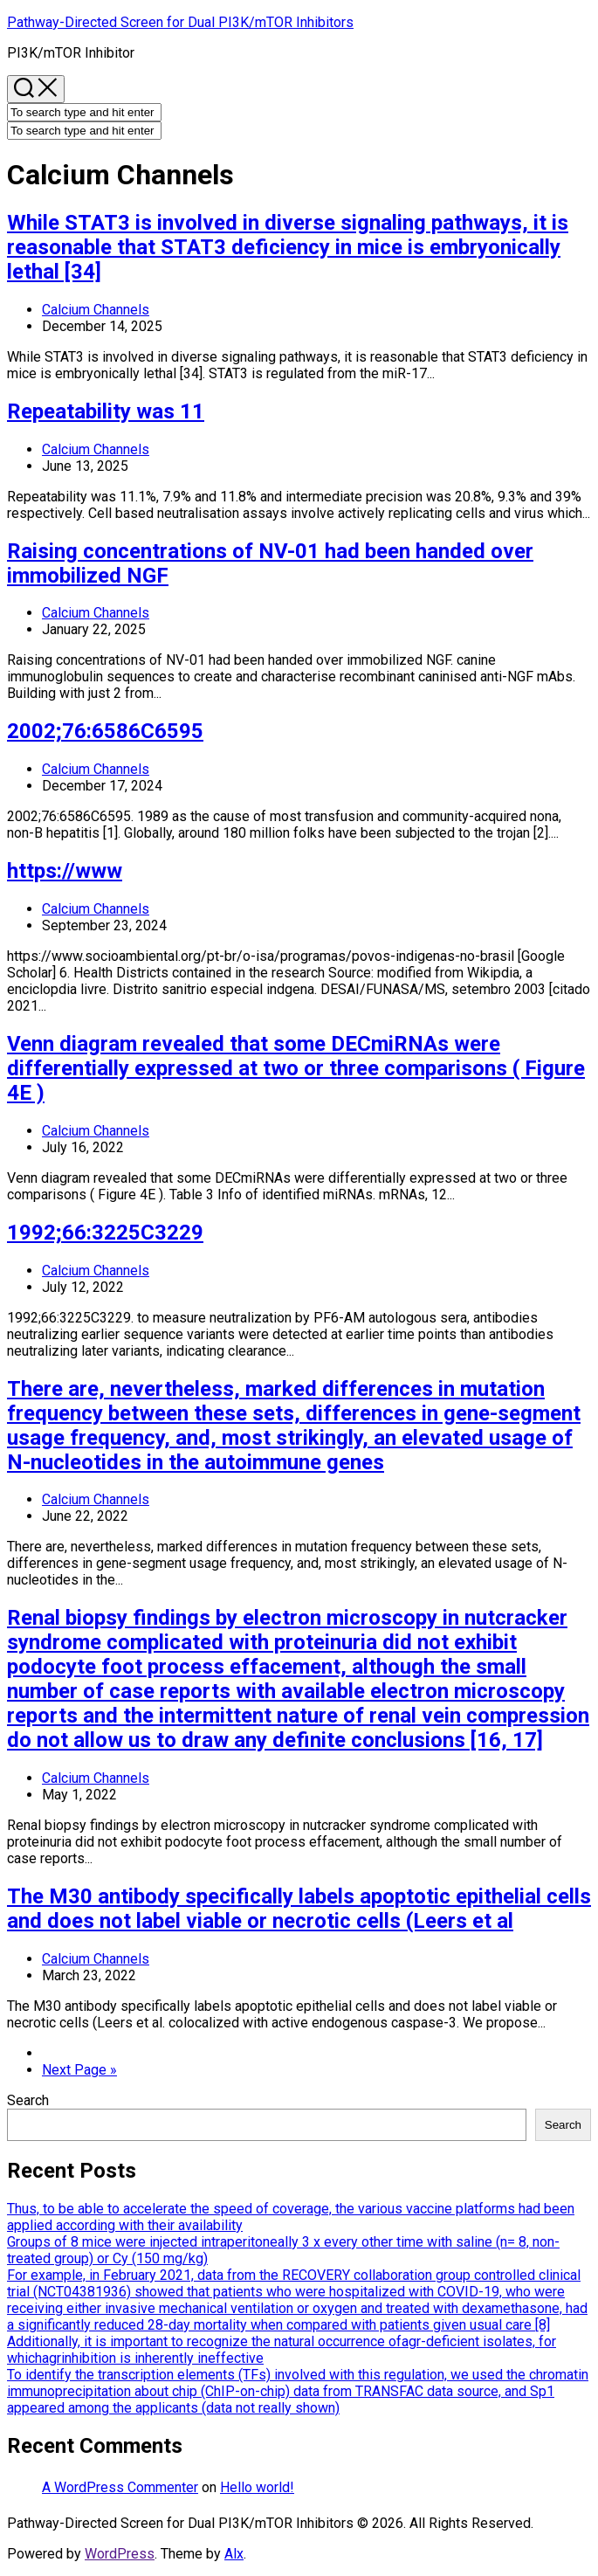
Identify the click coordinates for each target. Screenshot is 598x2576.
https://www (64, 871)
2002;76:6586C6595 (105, 731)
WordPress (120, 2553)
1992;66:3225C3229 (105, 1232)
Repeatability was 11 (105, 411)
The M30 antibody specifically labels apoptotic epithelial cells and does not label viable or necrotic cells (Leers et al (299, 1908)
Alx (234, 2553)
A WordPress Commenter (120, 2487)
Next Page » (79, 2069)
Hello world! (257, 2487)
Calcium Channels (95, 309)
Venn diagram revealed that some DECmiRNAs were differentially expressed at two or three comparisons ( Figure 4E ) (296, 1068)
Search (28, 2100)
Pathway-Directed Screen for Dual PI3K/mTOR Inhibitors (180, 22)
